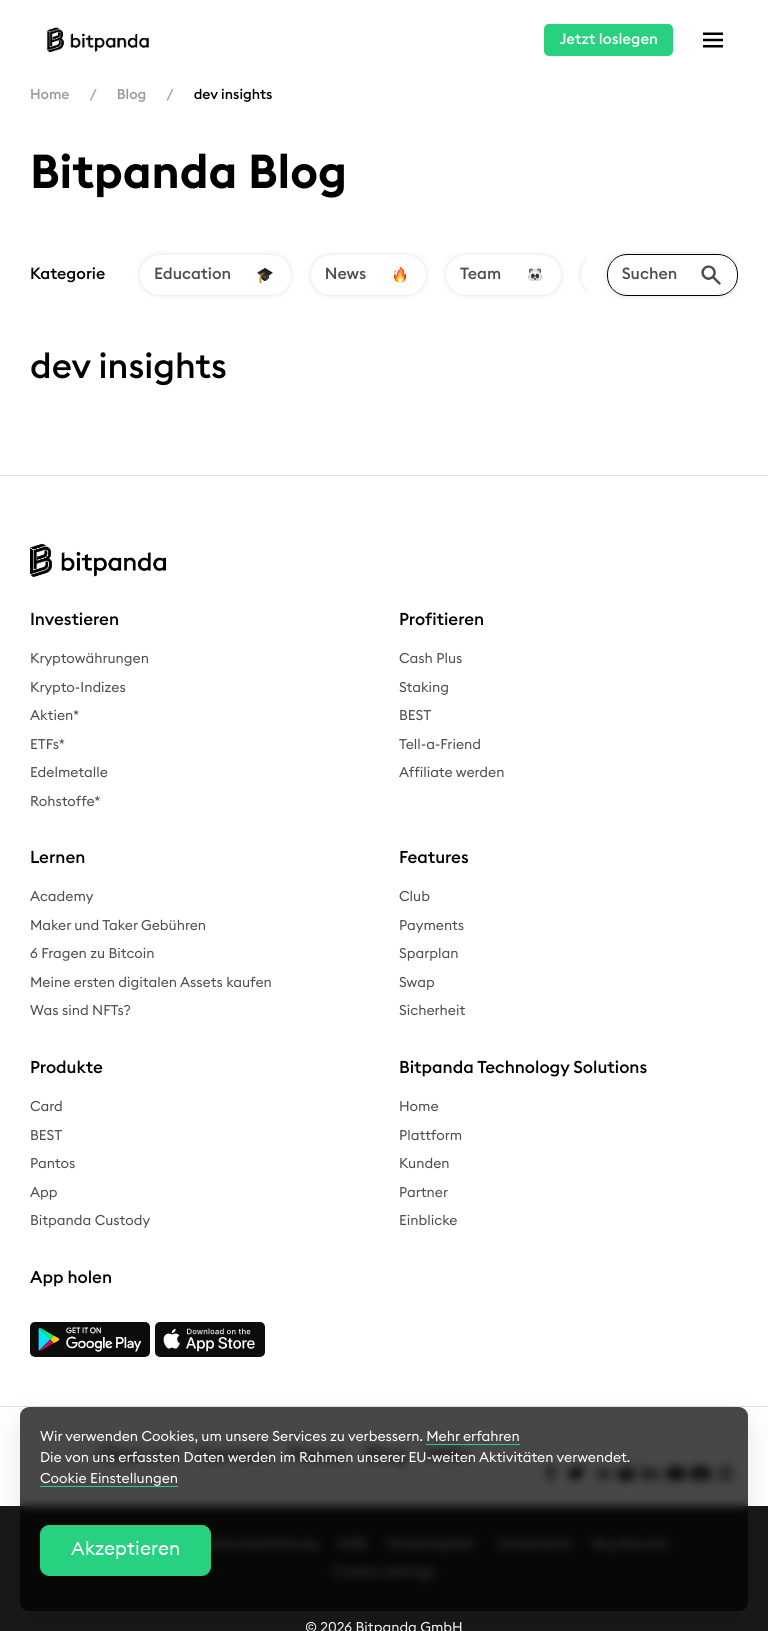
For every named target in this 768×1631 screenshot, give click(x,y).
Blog (131, 95)
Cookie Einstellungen (109, 1479)
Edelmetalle (69, 773)
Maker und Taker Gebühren (118, 926)
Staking (424, 688)
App (44, 1193)
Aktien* (54, 716)
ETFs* (47, 745)
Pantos (52, 1164)
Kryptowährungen (89, 659)
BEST (415, 716)
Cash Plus (430, 659)
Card (46, 1107)
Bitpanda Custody (90, 1221)
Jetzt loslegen (608, 39)
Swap (417, 983)
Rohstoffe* (65, 802)
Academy (61, 897)
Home (49, 95)
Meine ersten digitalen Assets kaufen (151, 983)
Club (414, 897)
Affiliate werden (452, 773)
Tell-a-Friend (440, 745)
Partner (423, 1193)
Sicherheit (432, 1011)
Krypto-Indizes (78, 688)
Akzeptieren (125, 1549)
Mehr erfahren (472, 1437)
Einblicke (428, 1221)
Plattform (430, 1136)
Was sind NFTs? (80, 1011)
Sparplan (428, 954)
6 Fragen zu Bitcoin (92, 954)
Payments (431, 926)
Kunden (424, 1164)
